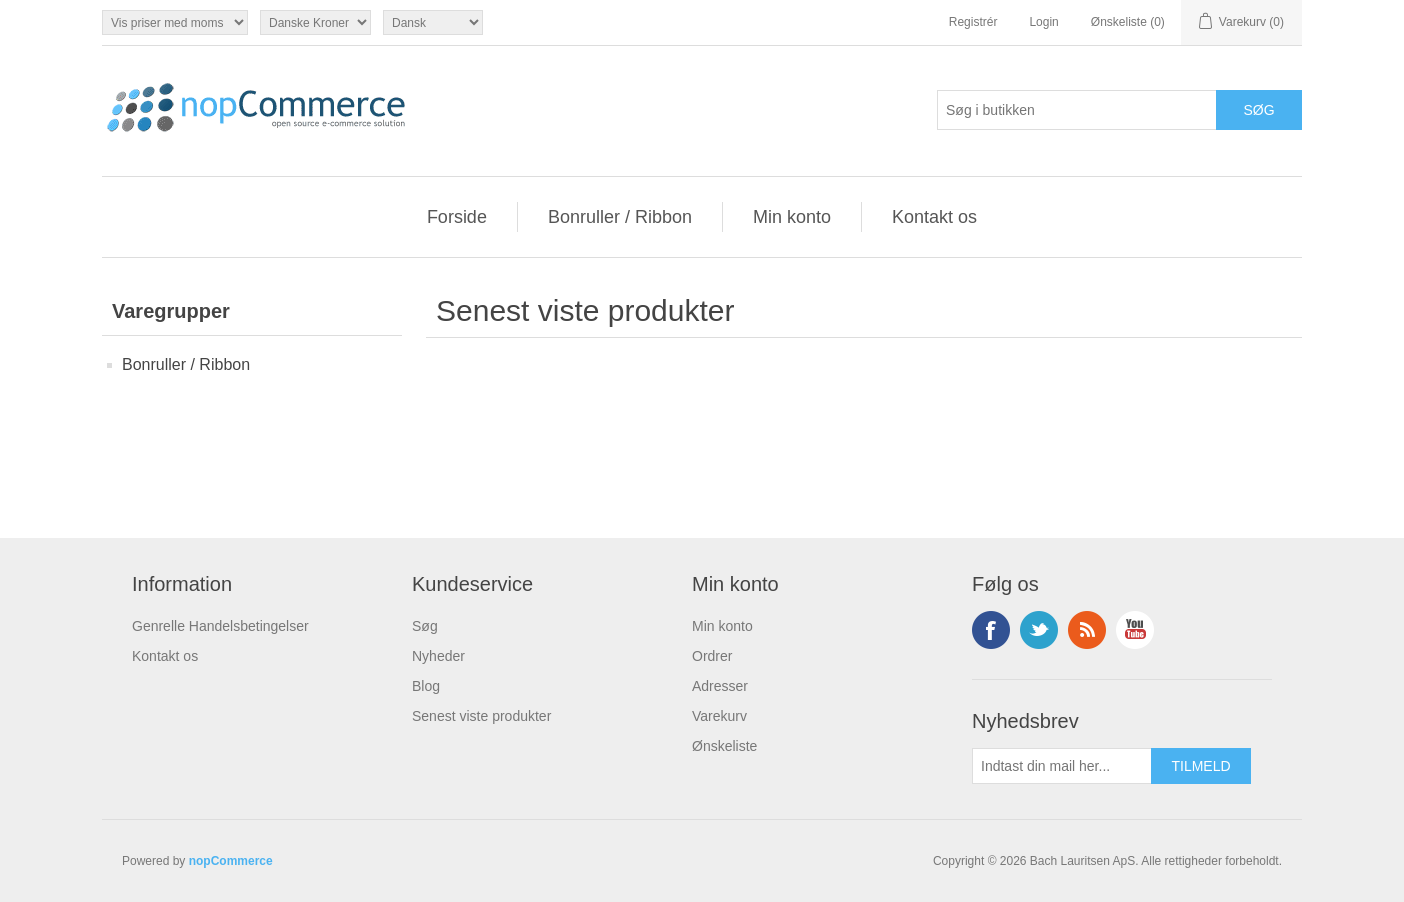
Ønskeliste (724, 746)
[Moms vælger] (175, 22)
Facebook (991, 630)
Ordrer (712, 656)
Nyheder (438, 656)
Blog (426, 686)
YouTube (1135, 630)
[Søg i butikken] (1077, 110)
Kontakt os (934, 217)
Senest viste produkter (481, 716)
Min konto (792, 217)
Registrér (973, 22)
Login (1043, 22)
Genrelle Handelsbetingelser (220, 626)
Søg (425, 626)
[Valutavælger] (315, 22)
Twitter (1039, 630)
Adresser (720, 686)
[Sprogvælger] (433, 22)
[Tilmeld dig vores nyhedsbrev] (1062, 766)
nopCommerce (231, 861)
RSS (1087, 630)
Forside (457, 217)
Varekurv (719, 716)
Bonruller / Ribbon (620, 217)
